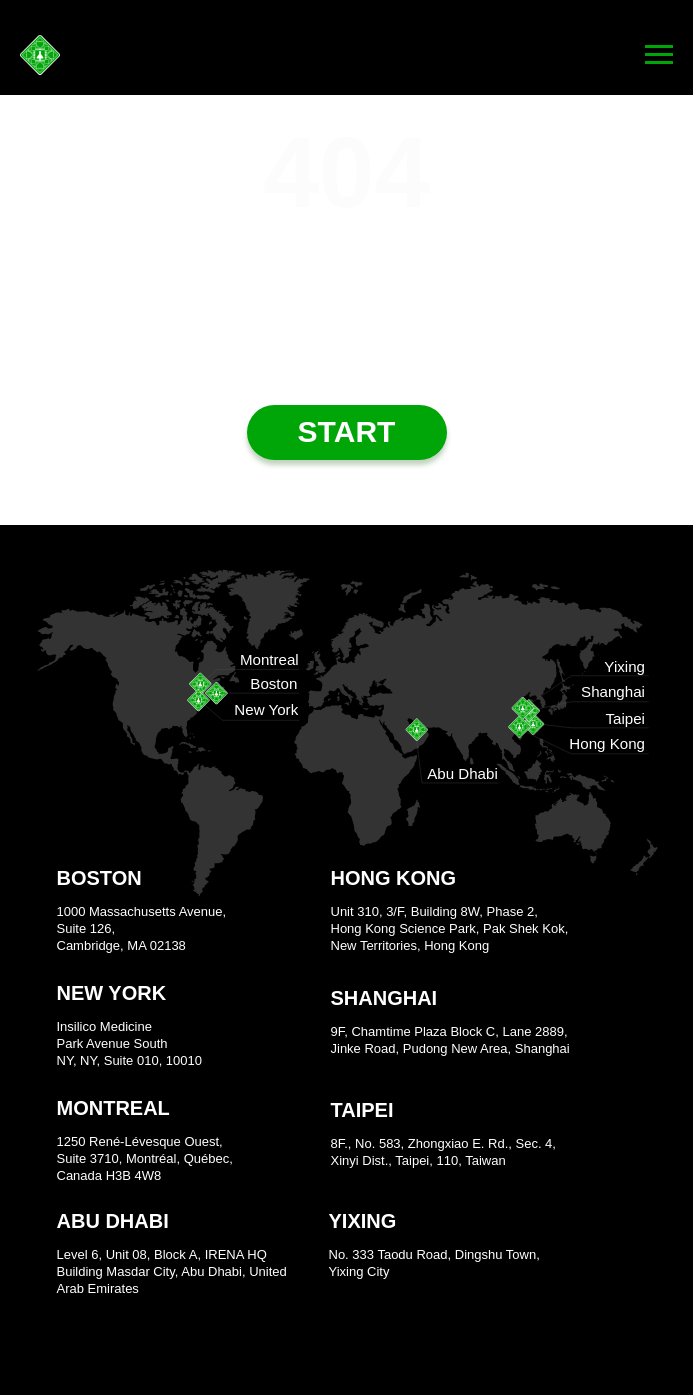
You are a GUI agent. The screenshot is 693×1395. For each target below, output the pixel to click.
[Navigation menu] (659, 55)
